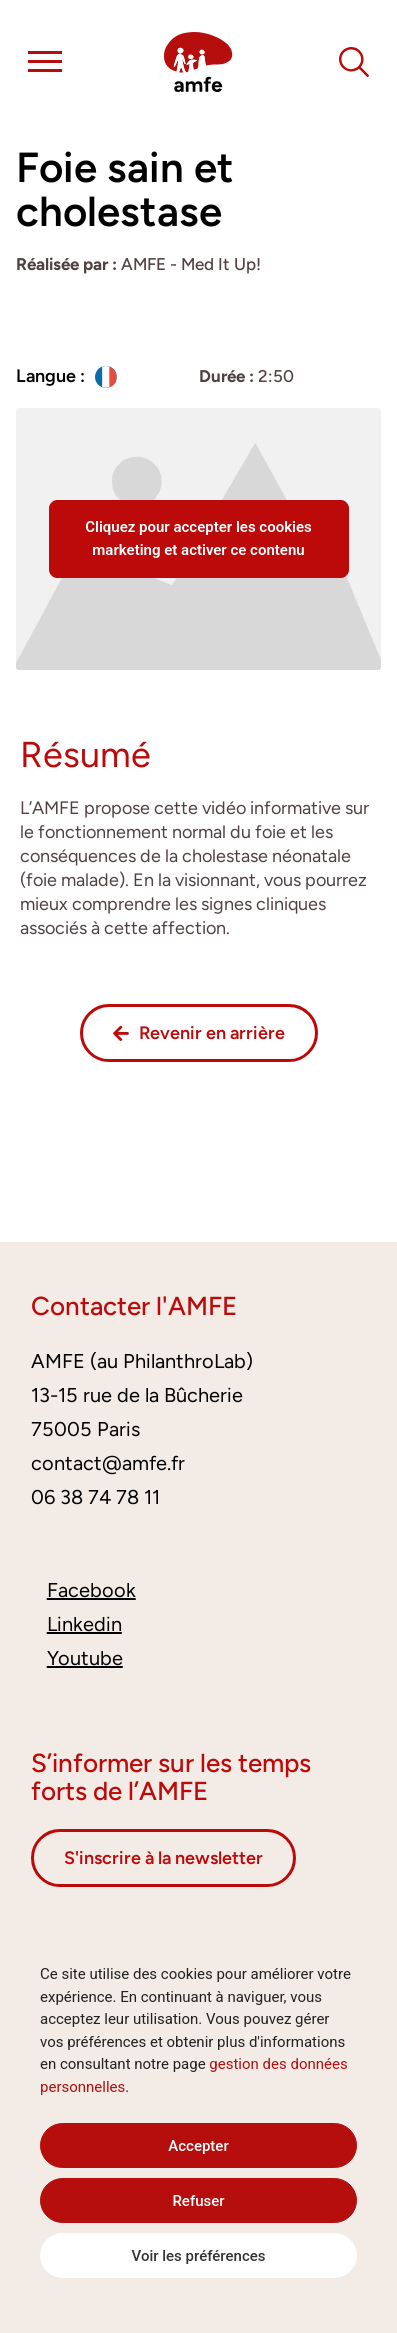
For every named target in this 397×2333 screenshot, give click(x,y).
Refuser (198, 2201)
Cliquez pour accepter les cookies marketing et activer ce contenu (198, 538)
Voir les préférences (199, 2256)
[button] (45, 65)
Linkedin (84, 1624)
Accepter (198, 2146)
